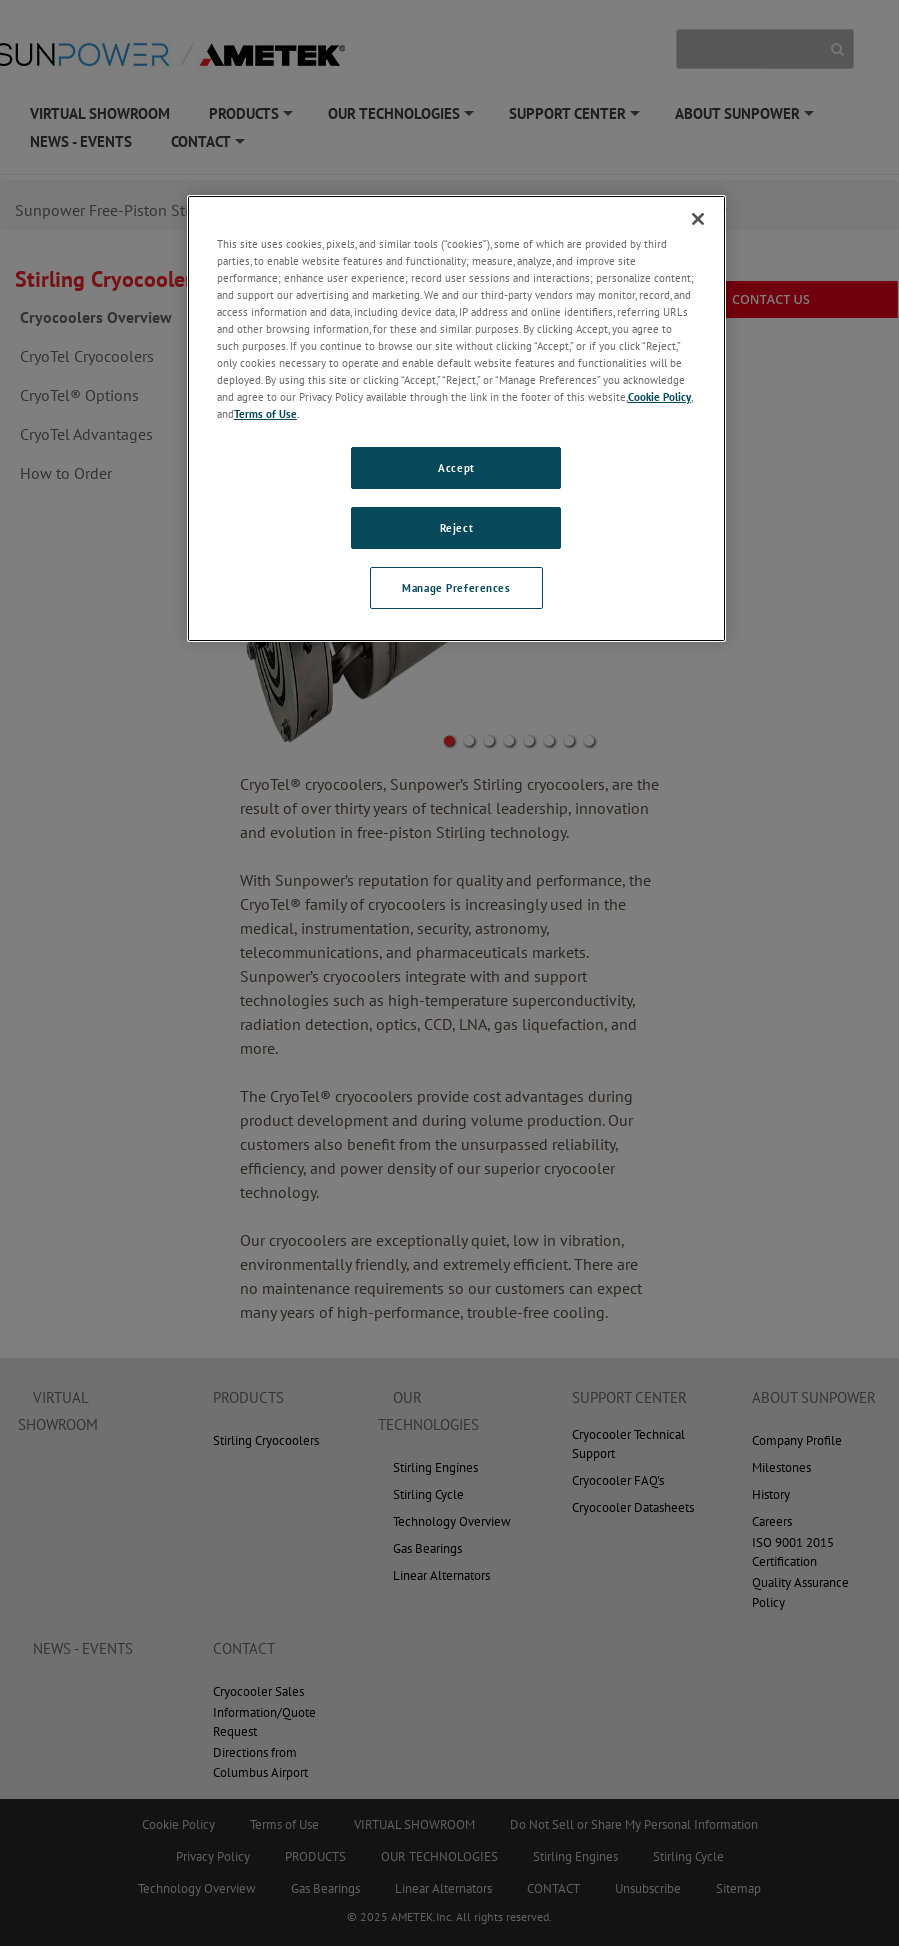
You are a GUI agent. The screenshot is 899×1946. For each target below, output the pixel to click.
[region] (456, 418)
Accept (456, 467)
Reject (456, 527)
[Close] (698, 219)
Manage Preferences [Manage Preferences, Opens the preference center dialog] (456, 587)
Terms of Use (265, 413)
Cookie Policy (659, 396)
